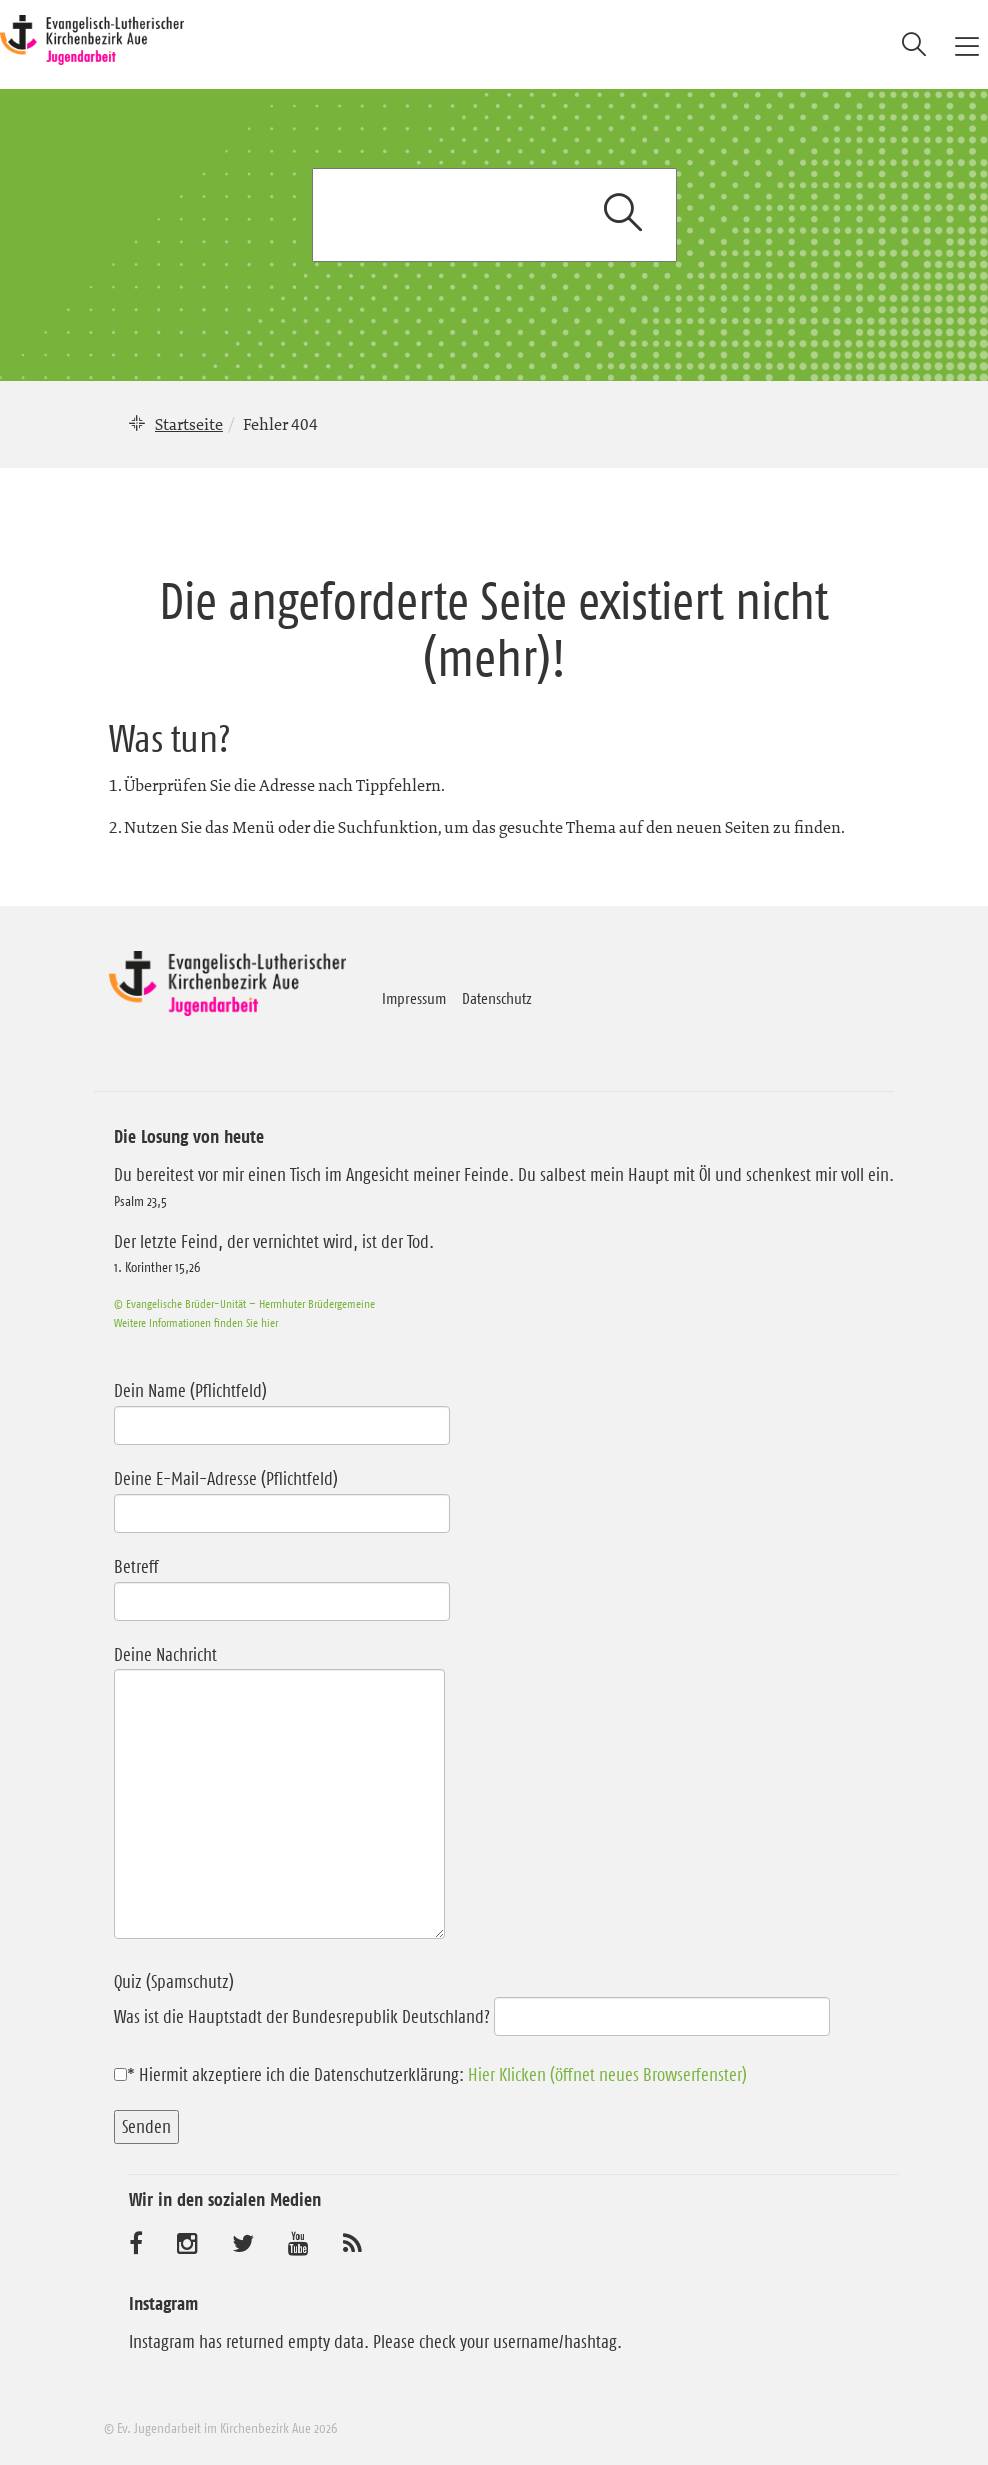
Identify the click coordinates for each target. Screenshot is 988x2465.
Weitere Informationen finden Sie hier (196, 1322)
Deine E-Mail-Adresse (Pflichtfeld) (282, 1496)
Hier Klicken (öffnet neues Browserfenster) (607, 2075)
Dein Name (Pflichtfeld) (282, 1408)
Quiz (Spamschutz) (472, 1999)
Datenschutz (497, 998)
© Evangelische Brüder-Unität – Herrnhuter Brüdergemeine (244, 1303)
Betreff (282, 1584)
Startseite (189, 424)
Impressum (414, 998)
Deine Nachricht (279, 1794)
